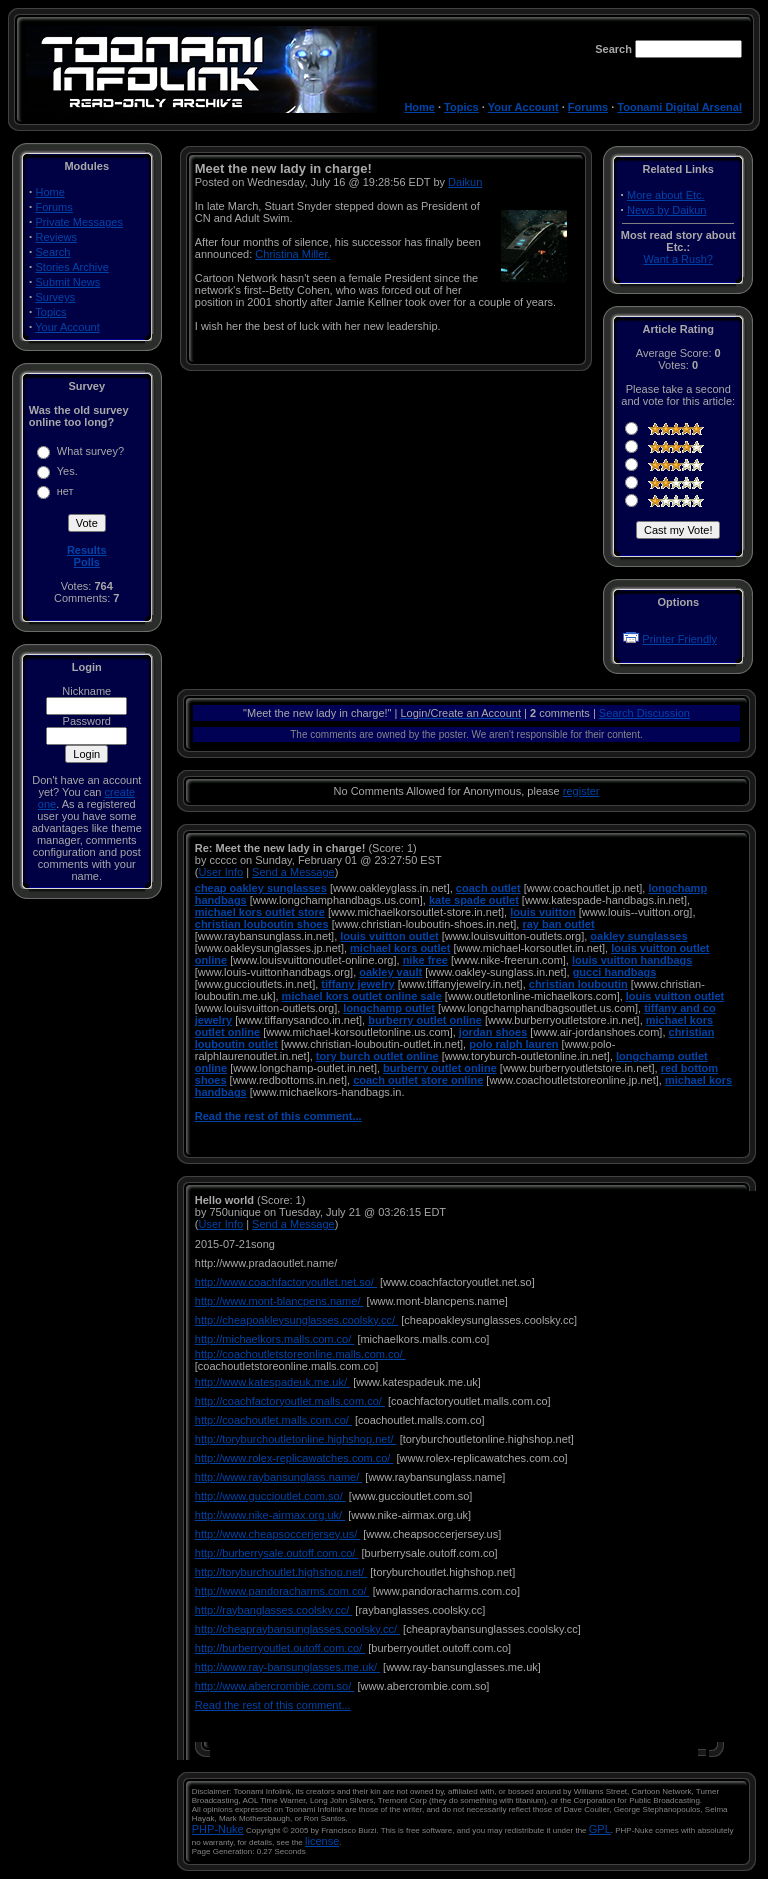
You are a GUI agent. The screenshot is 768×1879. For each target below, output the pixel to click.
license (322, 1841)
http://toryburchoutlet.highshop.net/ (281, 1572)
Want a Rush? (678, 259)
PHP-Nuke (218, 1829)
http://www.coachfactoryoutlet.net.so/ (286, 1282)
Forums (588, 107)
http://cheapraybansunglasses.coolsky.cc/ (297, 1629)
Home (419, 107)
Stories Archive (72, 267)
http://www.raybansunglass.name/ (279, 1477)
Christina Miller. (292, 254)
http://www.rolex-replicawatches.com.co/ (294, 1458)
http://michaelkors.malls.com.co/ (275, 1339)
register (581, 791)
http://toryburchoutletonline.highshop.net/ (296, 1439)
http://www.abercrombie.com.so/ (275, 1686)
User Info (220, 872)
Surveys (56, 297)
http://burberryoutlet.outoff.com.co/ (280, 1648)
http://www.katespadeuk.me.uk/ (272, 1382)
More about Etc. (666, 195)
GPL (600, 1829)
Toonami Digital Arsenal (679, 107)
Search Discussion (644, 713)
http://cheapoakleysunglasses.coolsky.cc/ (296, 1320)
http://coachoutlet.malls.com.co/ (273, 1420)
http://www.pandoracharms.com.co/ (282, 1591)
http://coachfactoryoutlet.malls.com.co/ (290, 1401)
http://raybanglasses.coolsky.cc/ (274, 1610)
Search (53, 252)
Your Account (523, 107)
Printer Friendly (679, 639)
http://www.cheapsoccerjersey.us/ (277, 1534)
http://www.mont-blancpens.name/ (279, 1301)
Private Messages (79, 222)
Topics (461, 107)
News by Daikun (666, 210)
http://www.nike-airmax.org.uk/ (270, 1515)
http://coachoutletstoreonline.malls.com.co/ (300, 1354)
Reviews (57, 237)
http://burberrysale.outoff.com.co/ (277, 1553)
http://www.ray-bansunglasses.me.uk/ (287, 1667)
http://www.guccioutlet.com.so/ (270, 1496)
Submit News (68, 282)
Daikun (465, 182)
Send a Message (293, 872)
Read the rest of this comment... (278, 1116)
